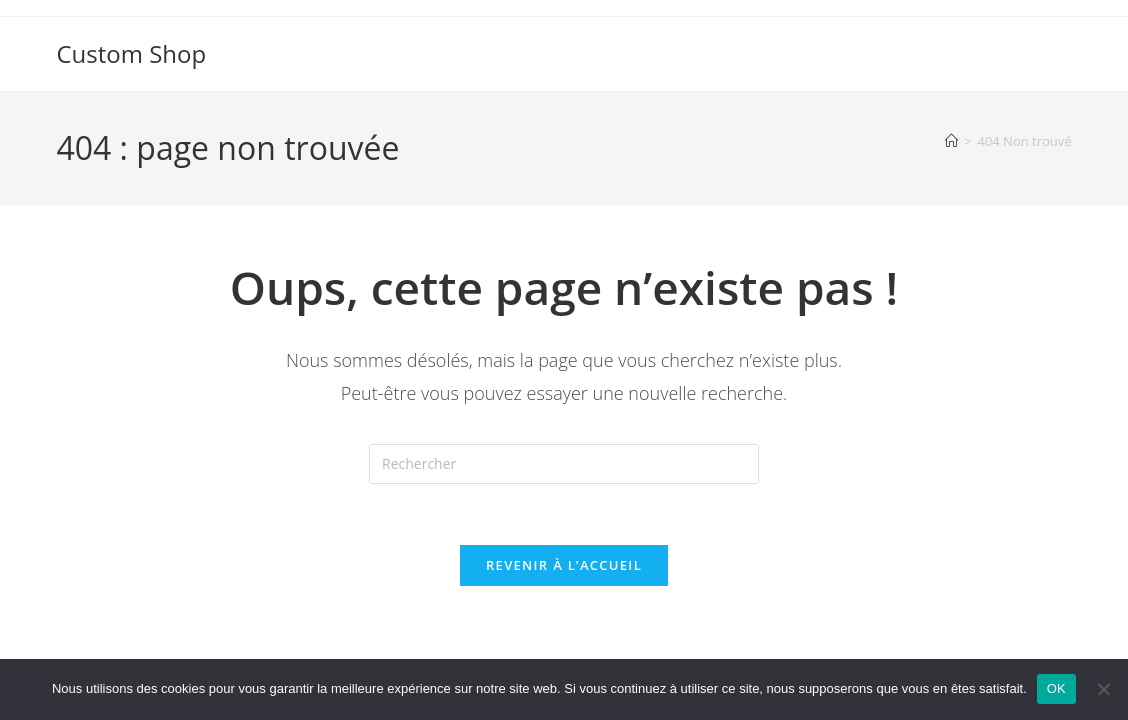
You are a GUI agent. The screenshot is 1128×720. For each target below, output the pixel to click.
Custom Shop (131, 53)
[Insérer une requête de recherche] (564, 464)
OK (1056, 688)
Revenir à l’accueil (564, 565)
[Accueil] (951, 141)
